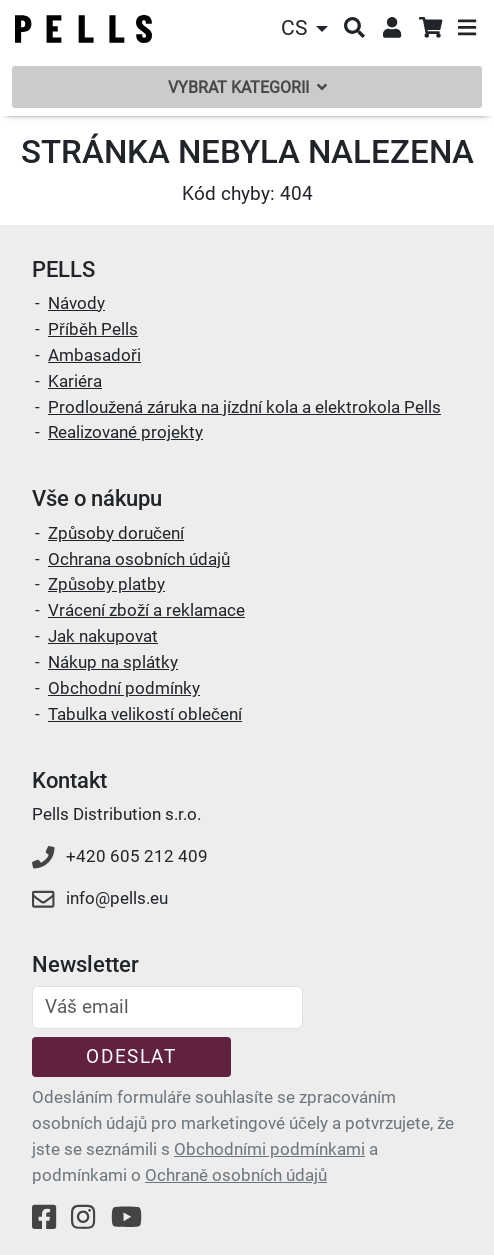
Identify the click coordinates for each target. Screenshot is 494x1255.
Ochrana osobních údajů (139, 559)
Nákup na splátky (113, 662)
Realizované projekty (125, 432)
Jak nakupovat (103, 636)
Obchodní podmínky (124, 688)
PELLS (63, 269)
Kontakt (69, 780)
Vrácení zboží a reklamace (146, 610)
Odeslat (131, 1056)
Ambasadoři (94, 355)
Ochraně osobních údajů (236, 1175)
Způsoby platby (106, 584)
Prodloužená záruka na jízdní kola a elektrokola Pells (244, 407)
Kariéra (75, 381)
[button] (307, 28)
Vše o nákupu (97, 498)
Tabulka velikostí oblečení (145, 714)
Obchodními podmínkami (269, 1149)
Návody (76, 303)
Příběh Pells (93, 329)
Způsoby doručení (116, 533)
